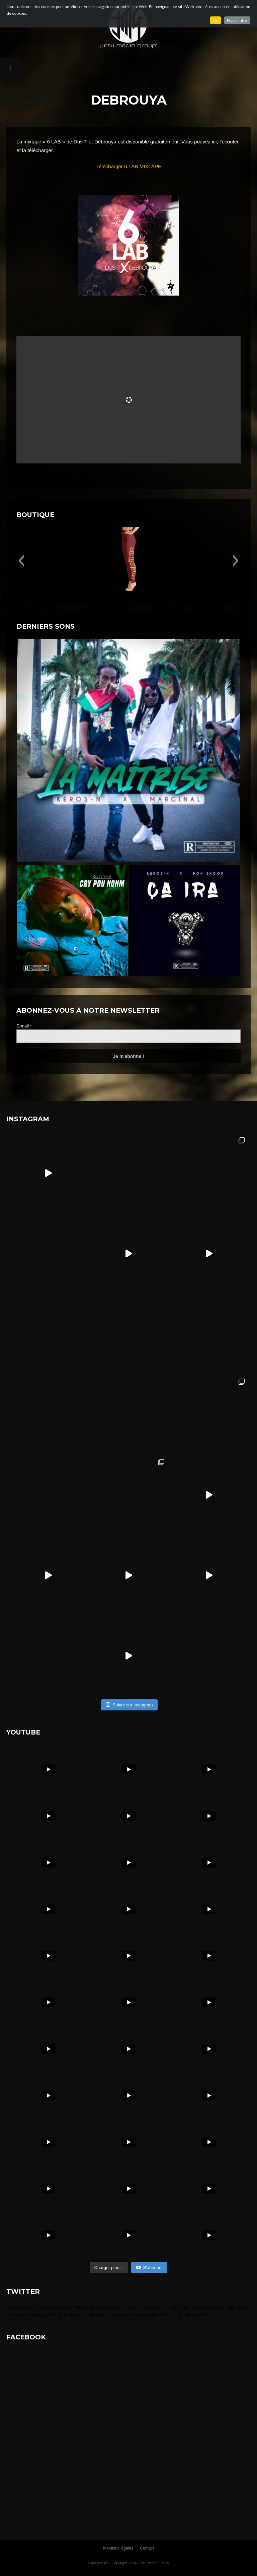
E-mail (24, 1025)
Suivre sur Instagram (129, 1704)
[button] (21, 560)
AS (105, 2563)
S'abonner (149, 2267)
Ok (215, 20)
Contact (147, 2548)
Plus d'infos (237, 20)
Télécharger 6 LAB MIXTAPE (128, 166)
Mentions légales (118, 2548)
